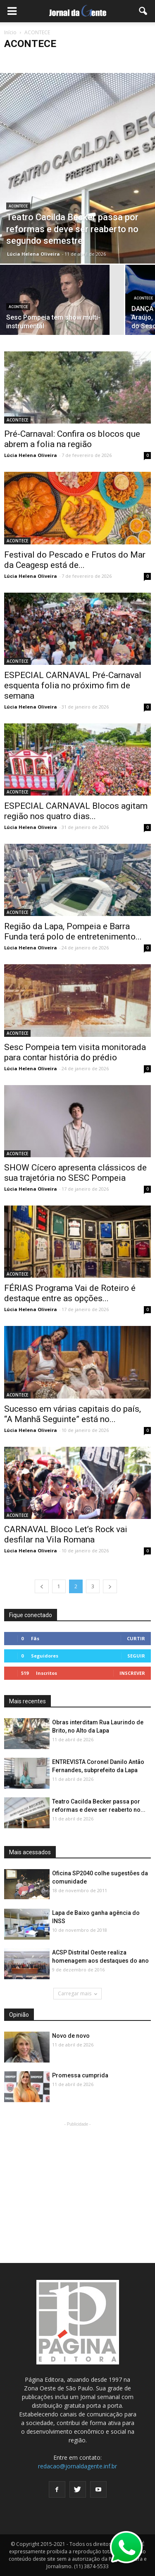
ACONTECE (18, 206)
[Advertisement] (78, 2180)
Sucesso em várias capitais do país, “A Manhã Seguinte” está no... (72, 1414)
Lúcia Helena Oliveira (33, 254)
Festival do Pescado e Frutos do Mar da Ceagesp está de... (74, 560)
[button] (143, 11)
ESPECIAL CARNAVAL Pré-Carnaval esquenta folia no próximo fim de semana (72, 685)
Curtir (136, 1638)
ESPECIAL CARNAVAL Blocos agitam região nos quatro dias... (76, 811)
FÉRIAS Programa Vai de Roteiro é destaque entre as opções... (70, 1293)
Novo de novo (71, 2035)
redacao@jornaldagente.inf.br (77, 2466)
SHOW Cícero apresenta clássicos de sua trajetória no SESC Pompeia (75, 1173)
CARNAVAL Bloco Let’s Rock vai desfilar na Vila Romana (65, 1534)
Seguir (136, 1656)
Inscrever (132, 1673)
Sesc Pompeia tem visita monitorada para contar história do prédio (75, 1052)
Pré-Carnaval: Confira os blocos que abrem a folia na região (72, 439)
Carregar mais (77, 1993)
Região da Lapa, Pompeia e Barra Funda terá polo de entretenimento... (73, 931)
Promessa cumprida (80, 2075)
